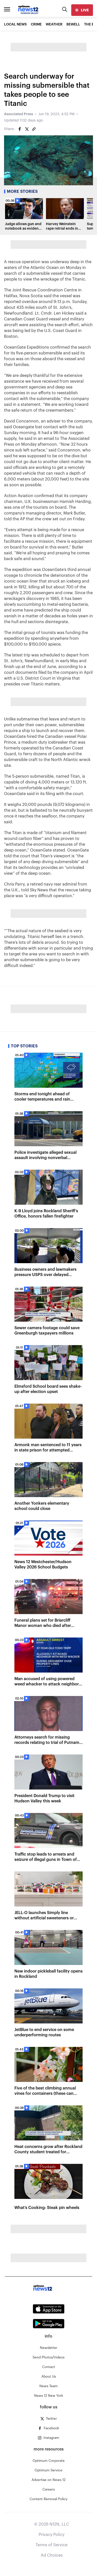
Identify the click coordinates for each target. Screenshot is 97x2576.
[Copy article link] (34, 129)
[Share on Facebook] (20, 129)
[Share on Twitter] (27, 129)
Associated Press (18, 114)
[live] (82, 10)
